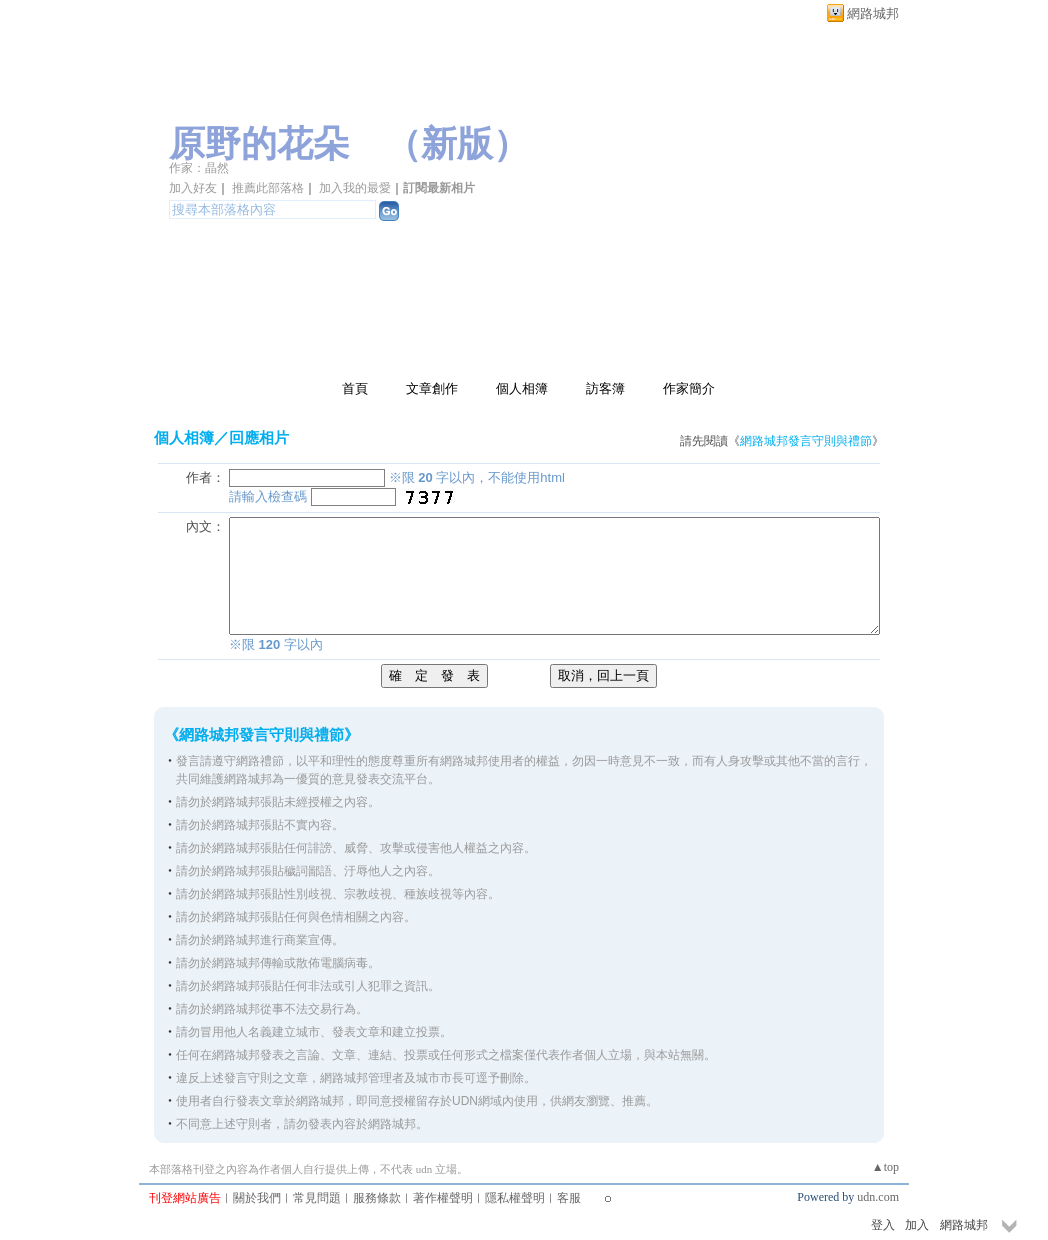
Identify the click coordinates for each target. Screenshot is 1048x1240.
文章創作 (432, 388)
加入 (917, 1225)
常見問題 (317, 1198)
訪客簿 (605, 388)
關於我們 (257, 1198)
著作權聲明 (443, 1198)
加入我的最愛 (355, 188)
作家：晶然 (199, 168)
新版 (457, 144)
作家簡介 (689, 388)
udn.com (878, 1197)
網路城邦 (873, 13)
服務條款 (377, 1198)
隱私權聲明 (515, 1198)
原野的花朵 (259, 144)
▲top (885, 1167)
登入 (883, 1225)
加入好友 (193, 188)
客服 (569, 1198)
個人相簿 (522, 388)
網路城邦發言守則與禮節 (806, 441)
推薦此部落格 (268, 188)
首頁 (355, 388)
